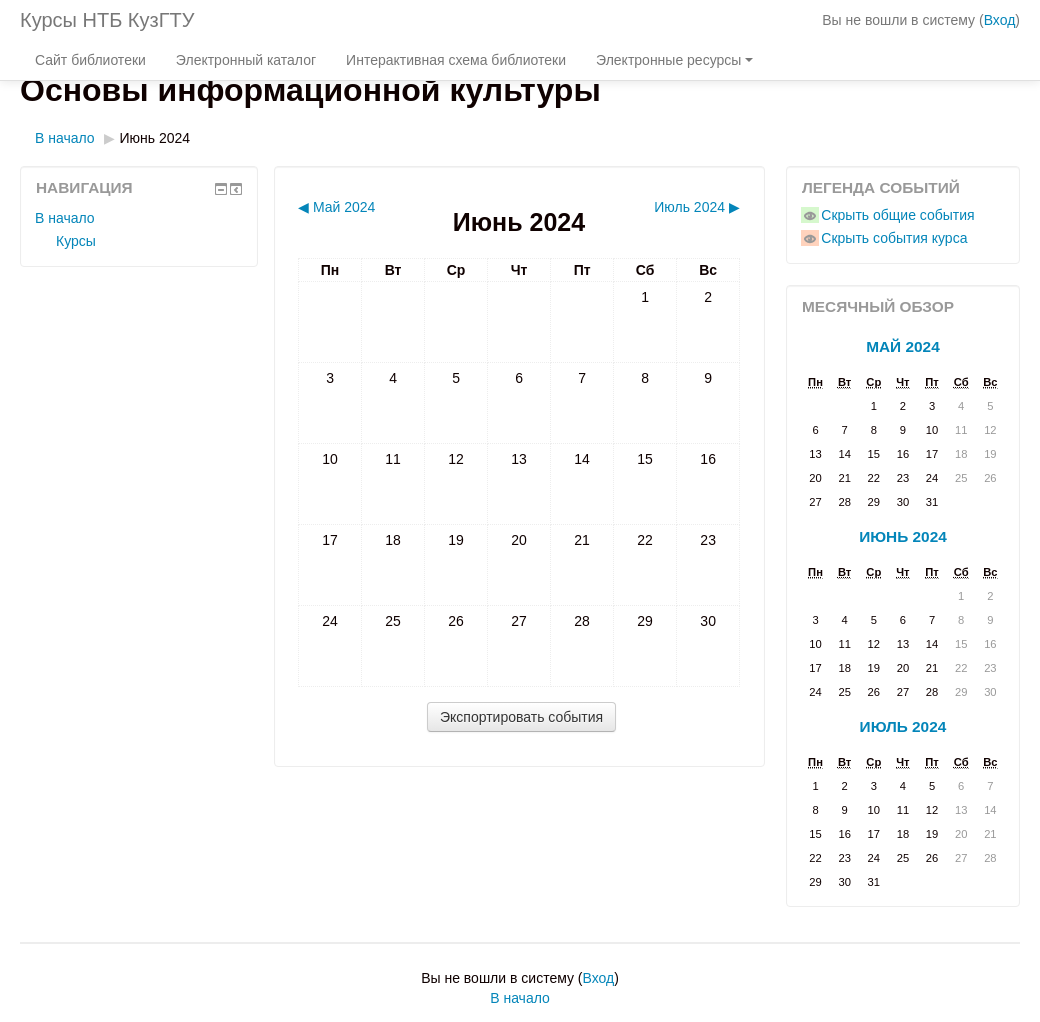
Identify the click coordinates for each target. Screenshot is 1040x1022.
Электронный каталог (246, 60)
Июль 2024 (903, 726)
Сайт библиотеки (90, 60)
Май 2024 (903, 346)
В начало (65, 138)
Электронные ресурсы (674, 60)
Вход (1000, 20)
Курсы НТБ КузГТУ (107, 20)
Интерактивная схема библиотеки (456, 60)
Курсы (76, 241)
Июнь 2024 (155, 138)
